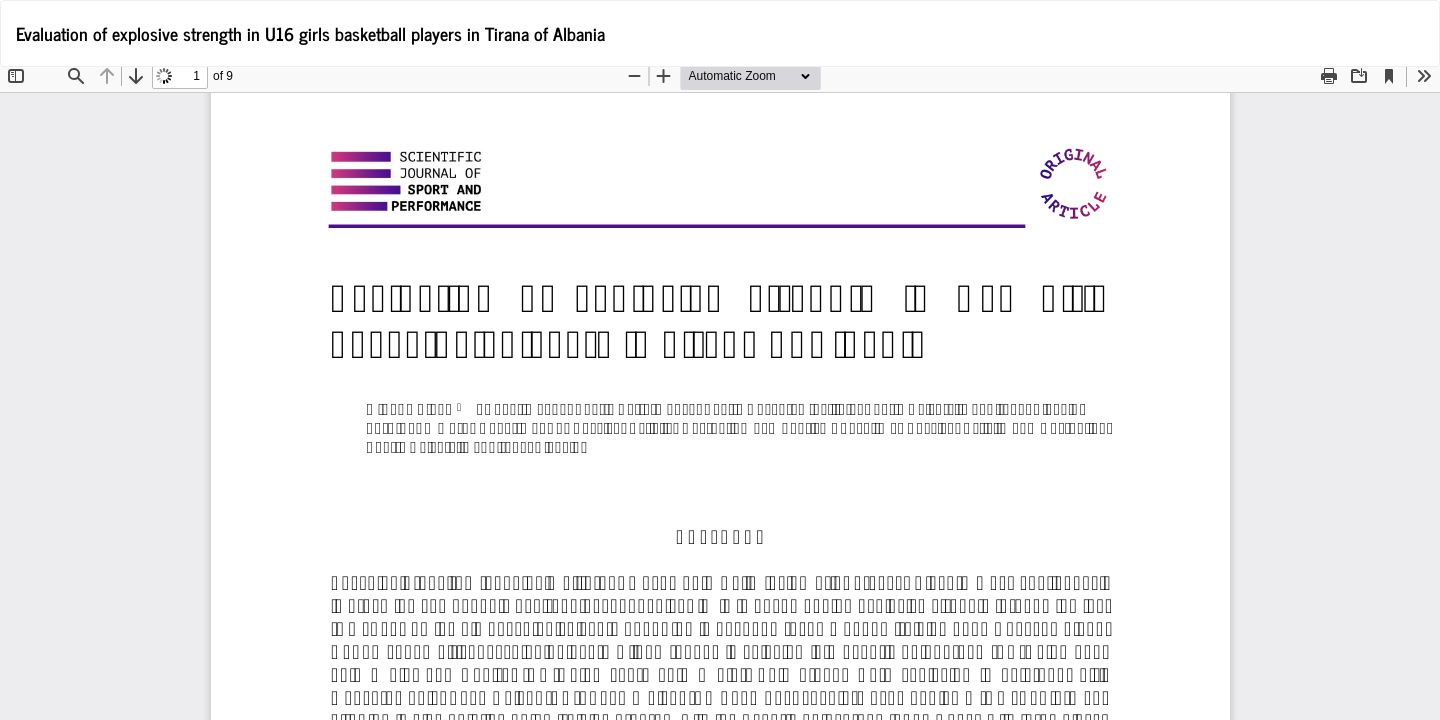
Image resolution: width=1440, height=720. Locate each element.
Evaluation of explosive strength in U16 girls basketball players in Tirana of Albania (310, 33)
